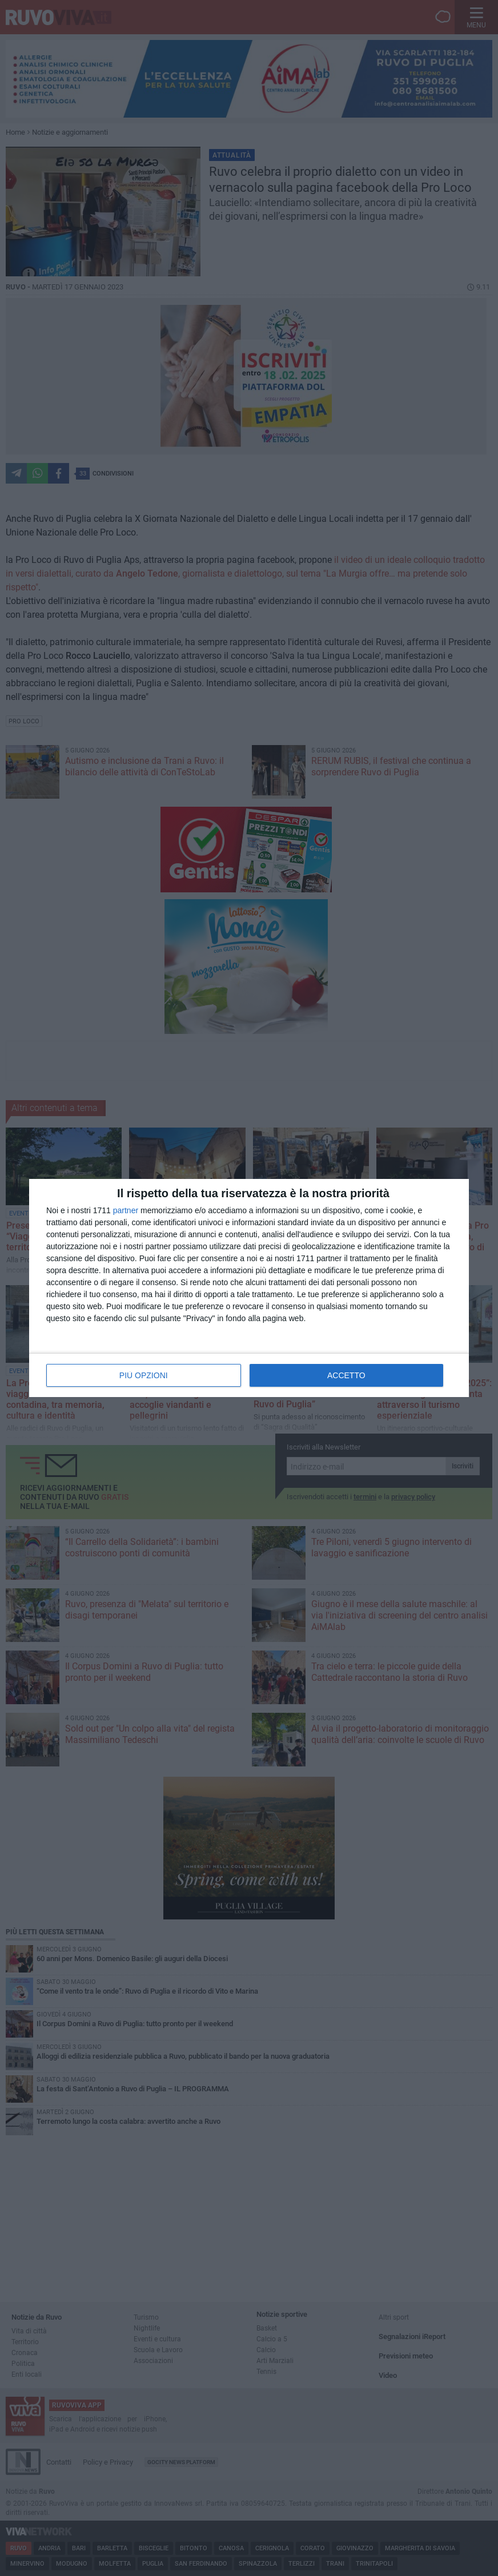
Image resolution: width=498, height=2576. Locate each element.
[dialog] (249, 1288)
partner (125, 1210)
